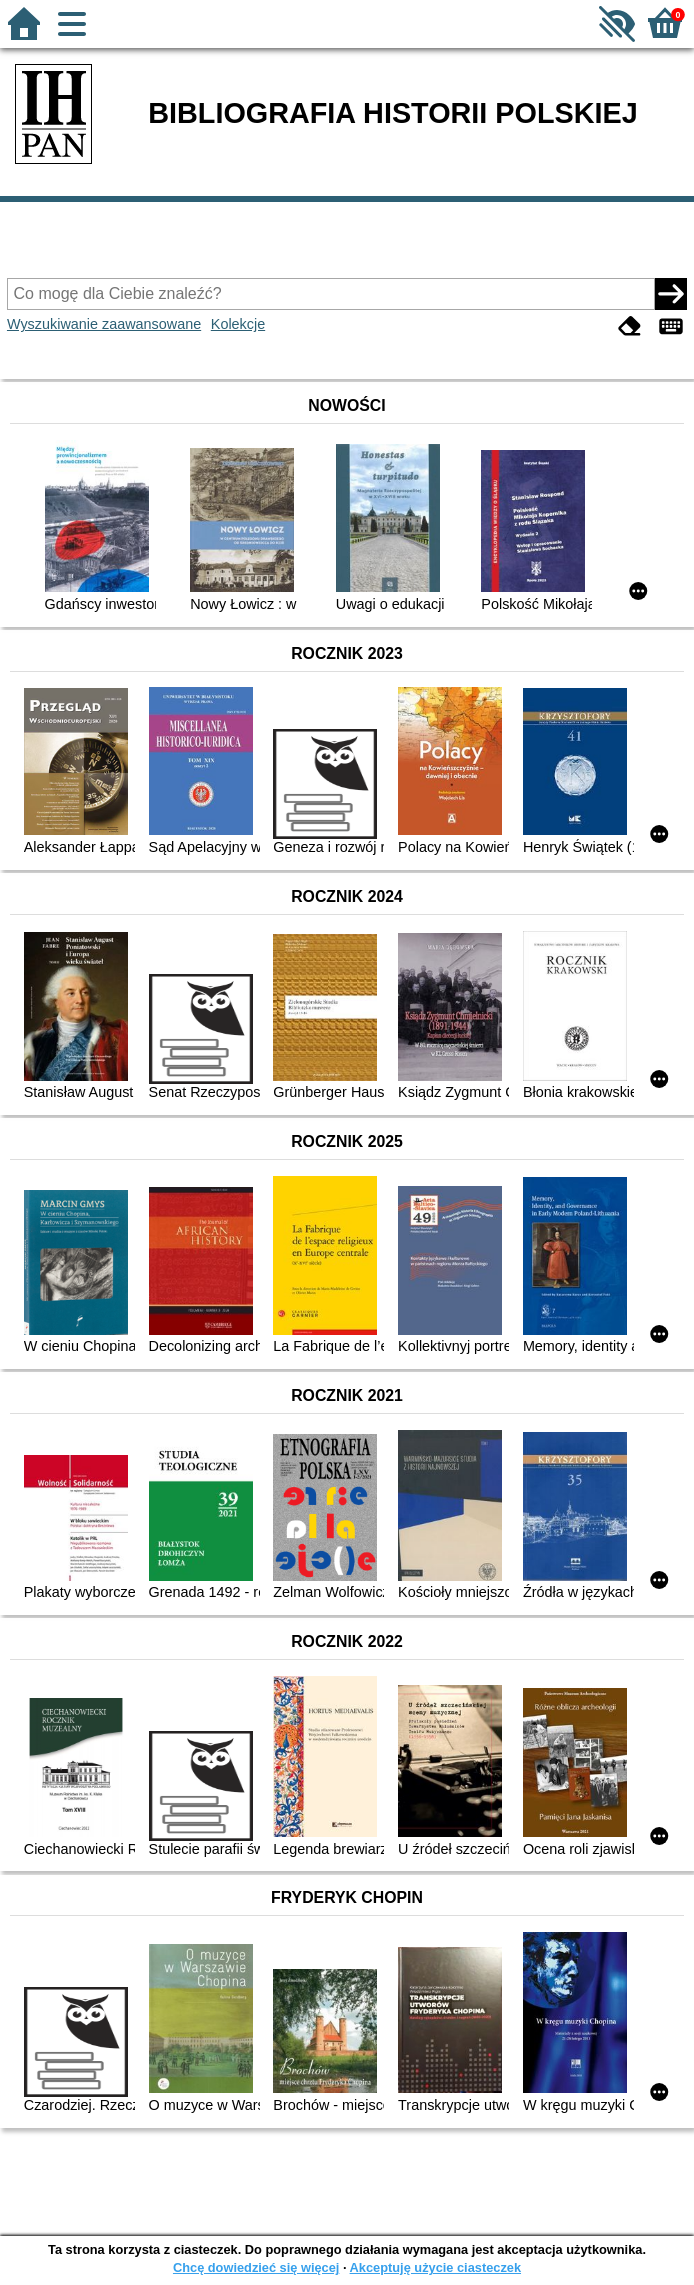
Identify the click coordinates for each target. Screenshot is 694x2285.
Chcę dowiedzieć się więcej (256, 2267)
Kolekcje (238, 324)
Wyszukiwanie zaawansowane (104, 324)
